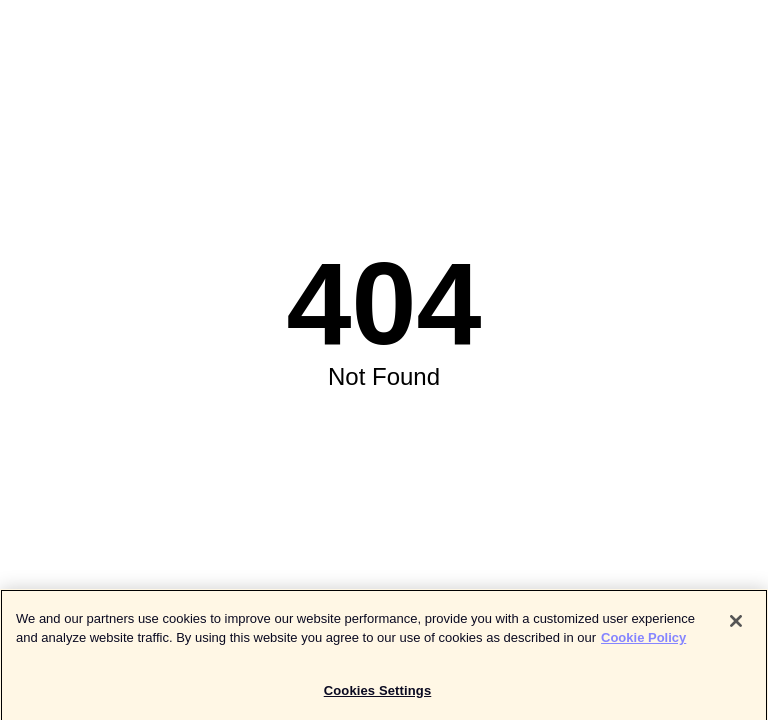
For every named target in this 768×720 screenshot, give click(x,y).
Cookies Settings (378, 693)
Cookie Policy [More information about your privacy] (643, 640)
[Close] (736, 624)
